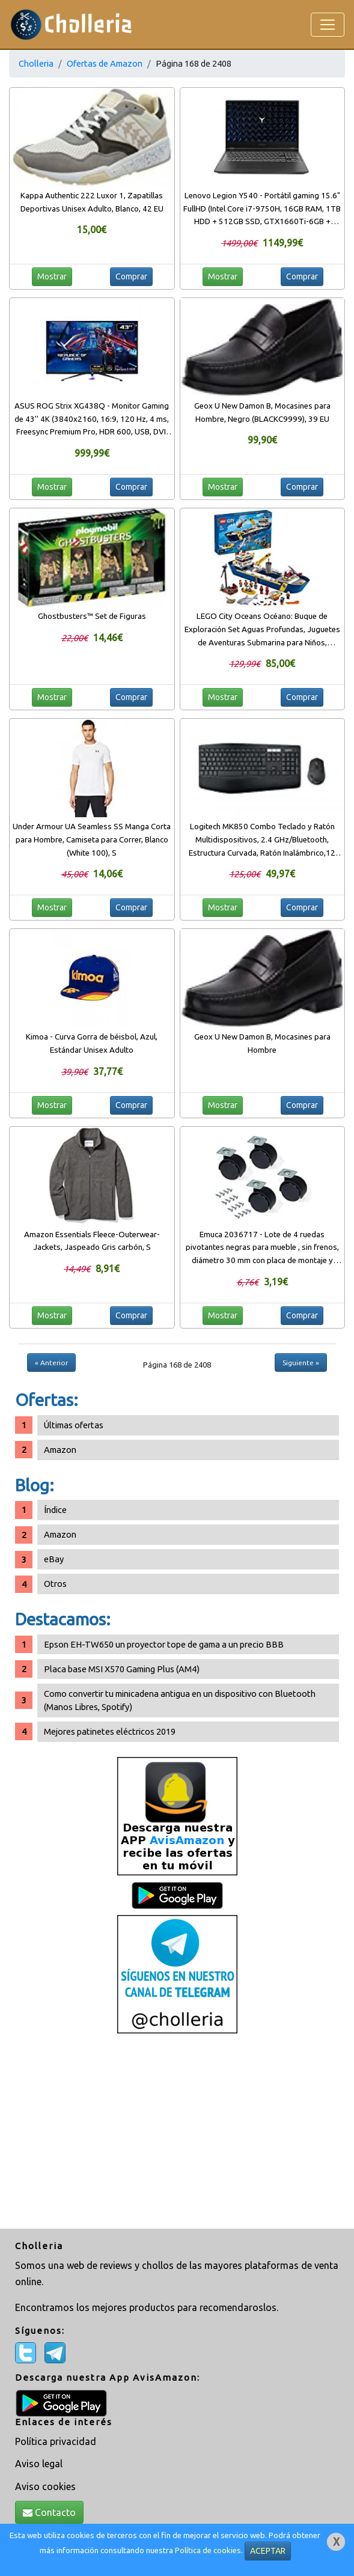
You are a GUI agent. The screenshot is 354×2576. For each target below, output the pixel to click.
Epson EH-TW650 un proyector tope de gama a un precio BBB (164, 1644)
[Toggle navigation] (327, 25)
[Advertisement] (177, 2132)
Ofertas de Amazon (104, 63)
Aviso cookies (45, 2486)
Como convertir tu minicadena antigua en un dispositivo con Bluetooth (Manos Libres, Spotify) (180, 1700)
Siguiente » (300, 1362)
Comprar (131, 276)
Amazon (60, 1450)
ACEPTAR (267, 2551)
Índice (55, 1510)
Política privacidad (55, 2441)
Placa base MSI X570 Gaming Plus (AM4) (122, 1669)
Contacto (49, 2512)
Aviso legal (39, 2463)
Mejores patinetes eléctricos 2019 (109, 1731)
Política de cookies (208, 2550)
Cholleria (36, 63)
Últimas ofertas (73, 1425)
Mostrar (52, 276)
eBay (54, 1559)
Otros (55, 1584)
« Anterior (51, 1362)
